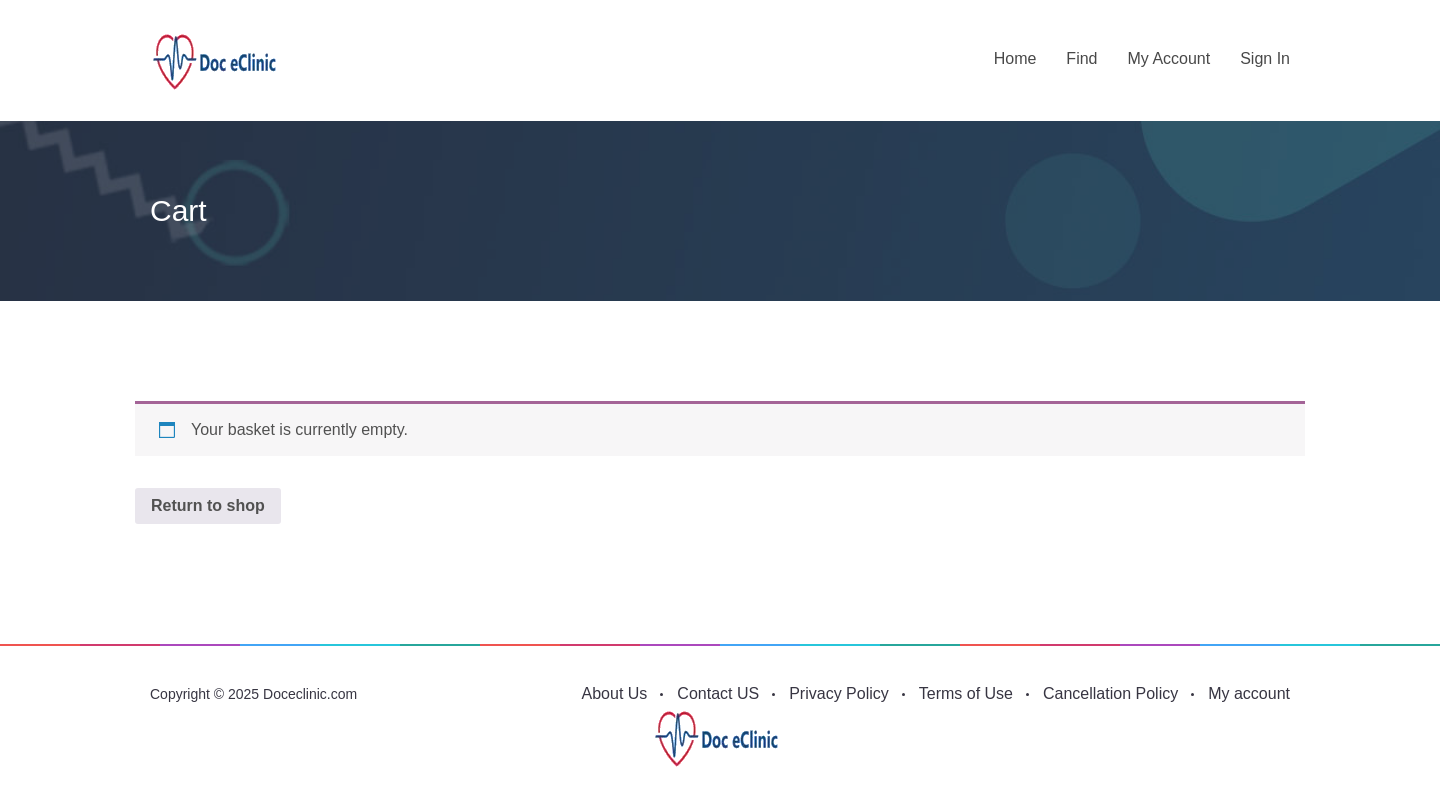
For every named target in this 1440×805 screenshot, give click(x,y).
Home (1015, 58)
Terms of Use (966, 693)
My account (1168, 58)
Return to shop (208, 505)
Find (1081, 58)
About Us (615, 693)
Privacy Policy (839, 693)
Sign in (1265, 58)
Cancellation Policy (1110, 693)
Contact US (718, 693)
